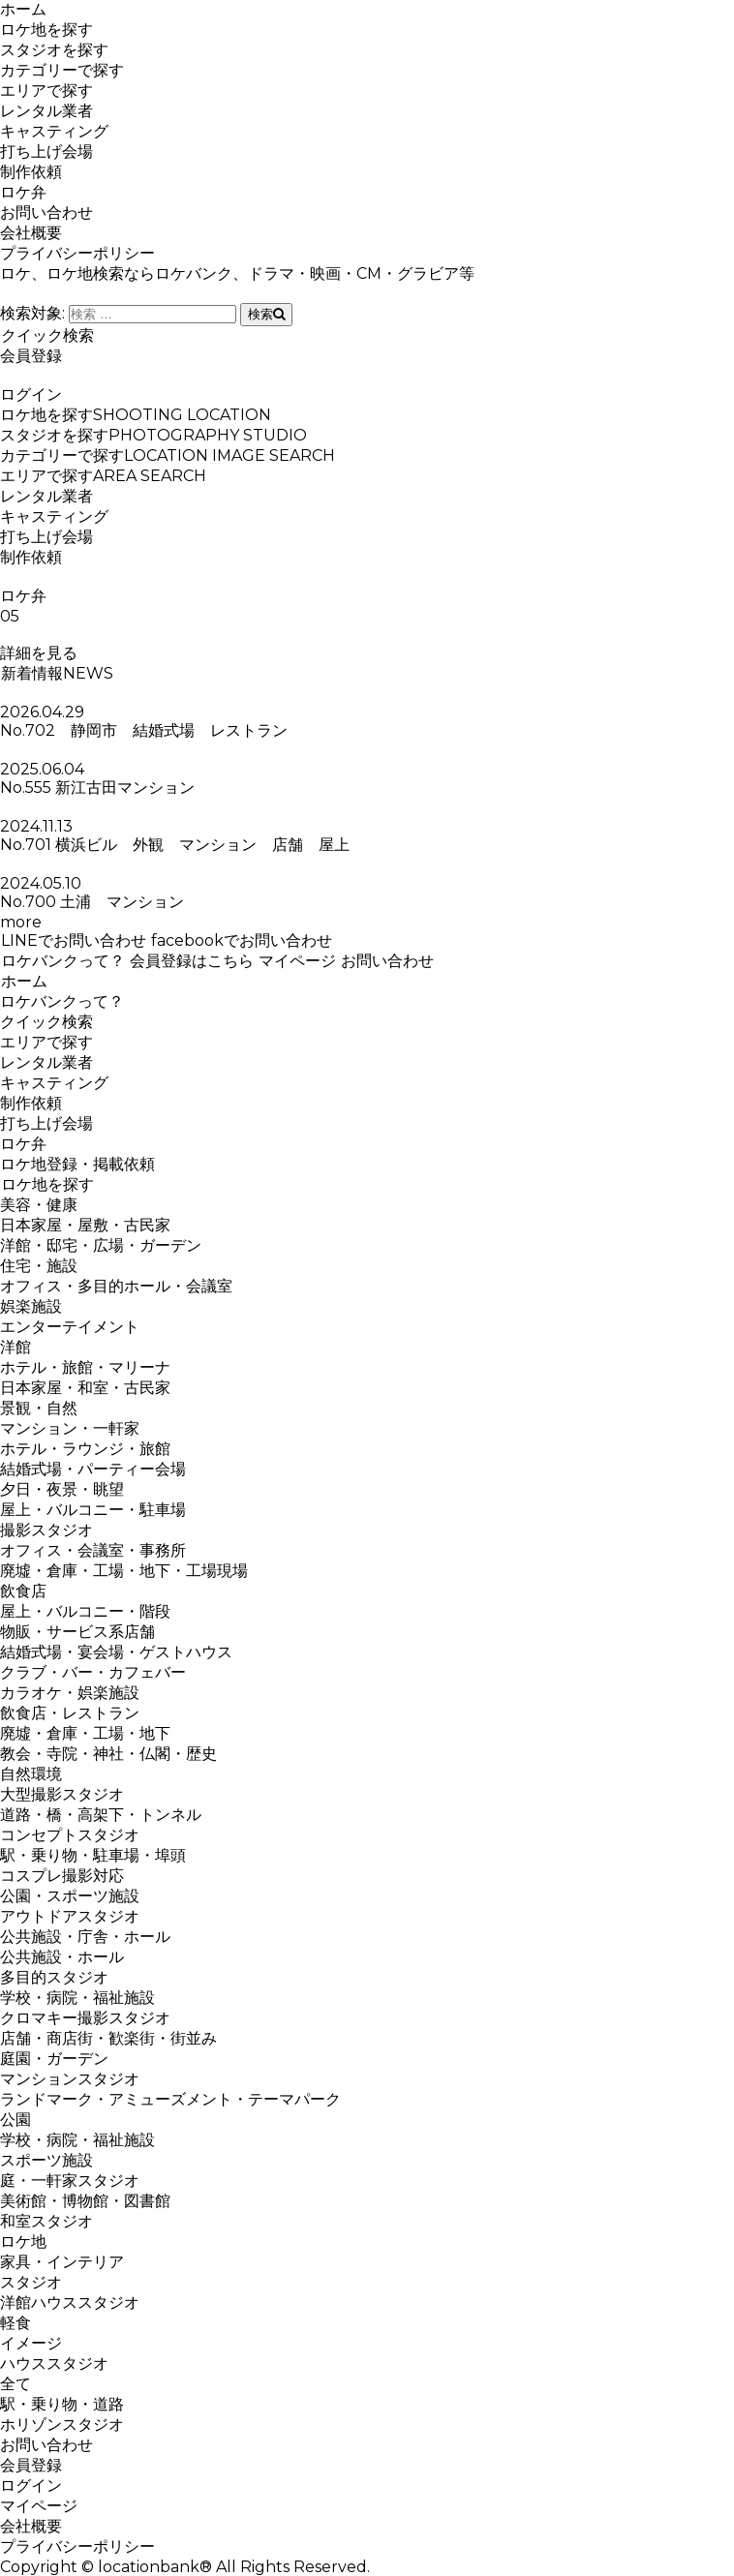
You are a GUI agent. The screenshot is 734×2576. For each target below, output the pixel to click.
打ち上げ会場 (46, 151)
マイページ (297, 961)
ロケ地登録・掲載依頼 (77, 1164)
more (21, 922)
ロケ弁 (23, 192)
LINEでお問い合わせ (73, 940)
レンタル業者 (46, 111)
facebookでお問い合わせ (241, 940)
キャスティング (54, 131)
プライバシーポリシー (77, 253)
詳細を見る (38, 653)
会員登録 (31, 356)
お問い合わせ (46, 212)
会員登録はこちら (191, 961)
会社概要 (31, 233)
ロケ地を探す (46, 29)
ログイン (31, 394)
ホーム (23, 9)
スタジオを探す (54, 50)
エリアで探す (46, 90)
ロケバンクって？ (62, 961)
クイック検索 (47, 335)
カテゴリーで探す (62, 70)
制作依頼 (31, 172)
